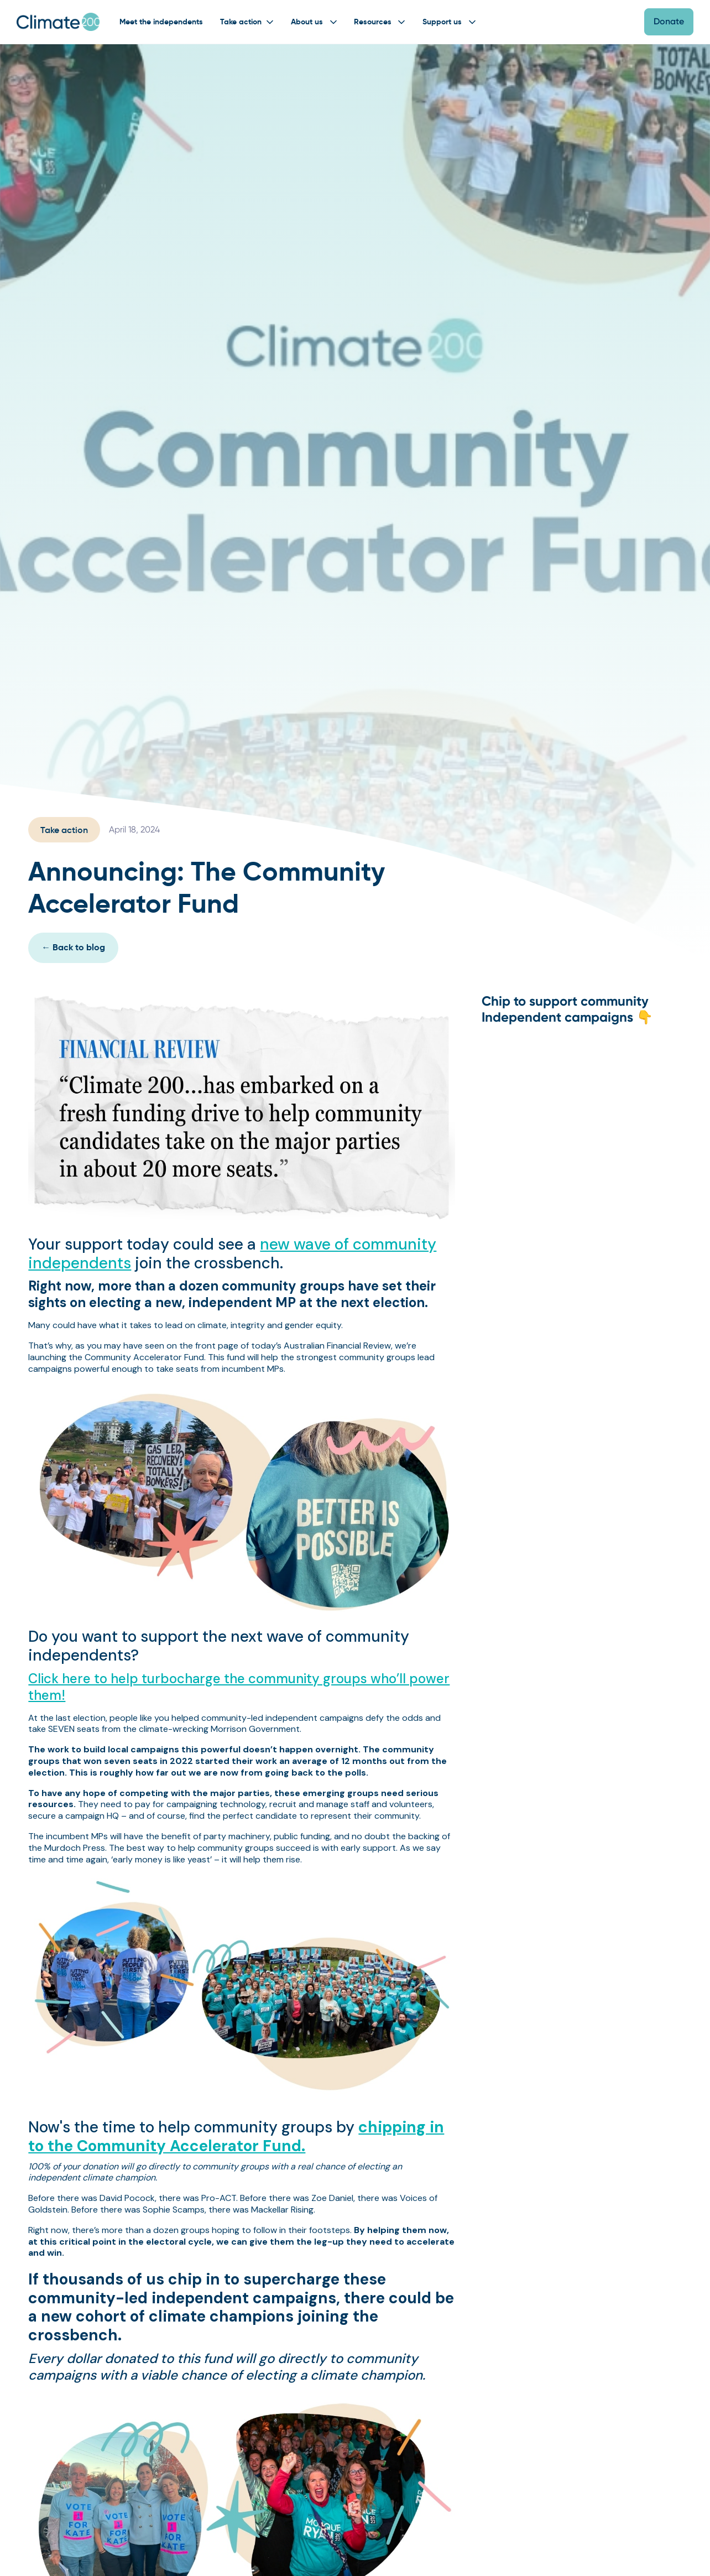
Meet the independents (161, 22)
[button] (246, 22)
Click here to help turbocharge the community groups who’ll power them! (239, 1687)
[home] (58, 21)
